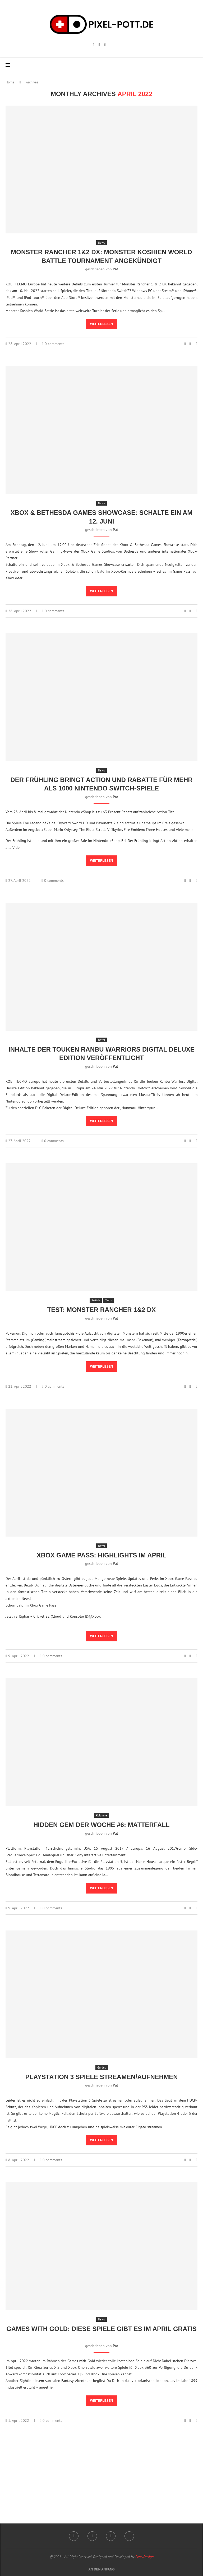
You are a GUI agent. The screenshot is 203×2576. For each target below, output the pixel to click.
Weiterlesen (101, 324)
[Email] (105, 45)
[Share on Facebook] (190, 343)
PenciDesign (144, 2556)
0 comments (53, 343)
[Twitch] (99, 45)
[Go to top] (101, 2569)
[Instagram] (93, 45)
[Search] (194, 65)
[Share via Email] (196, 343)
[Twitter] (129, 2536)
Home (10, 82)
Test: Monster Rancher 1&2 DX (101, 1309)
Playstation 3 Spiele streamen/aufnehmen (101, 2076)
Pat (115, 269)
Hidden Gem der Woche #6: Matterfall (101, 1824)
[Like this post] (185, 343)
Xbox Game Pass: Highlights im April (102, 1555)
